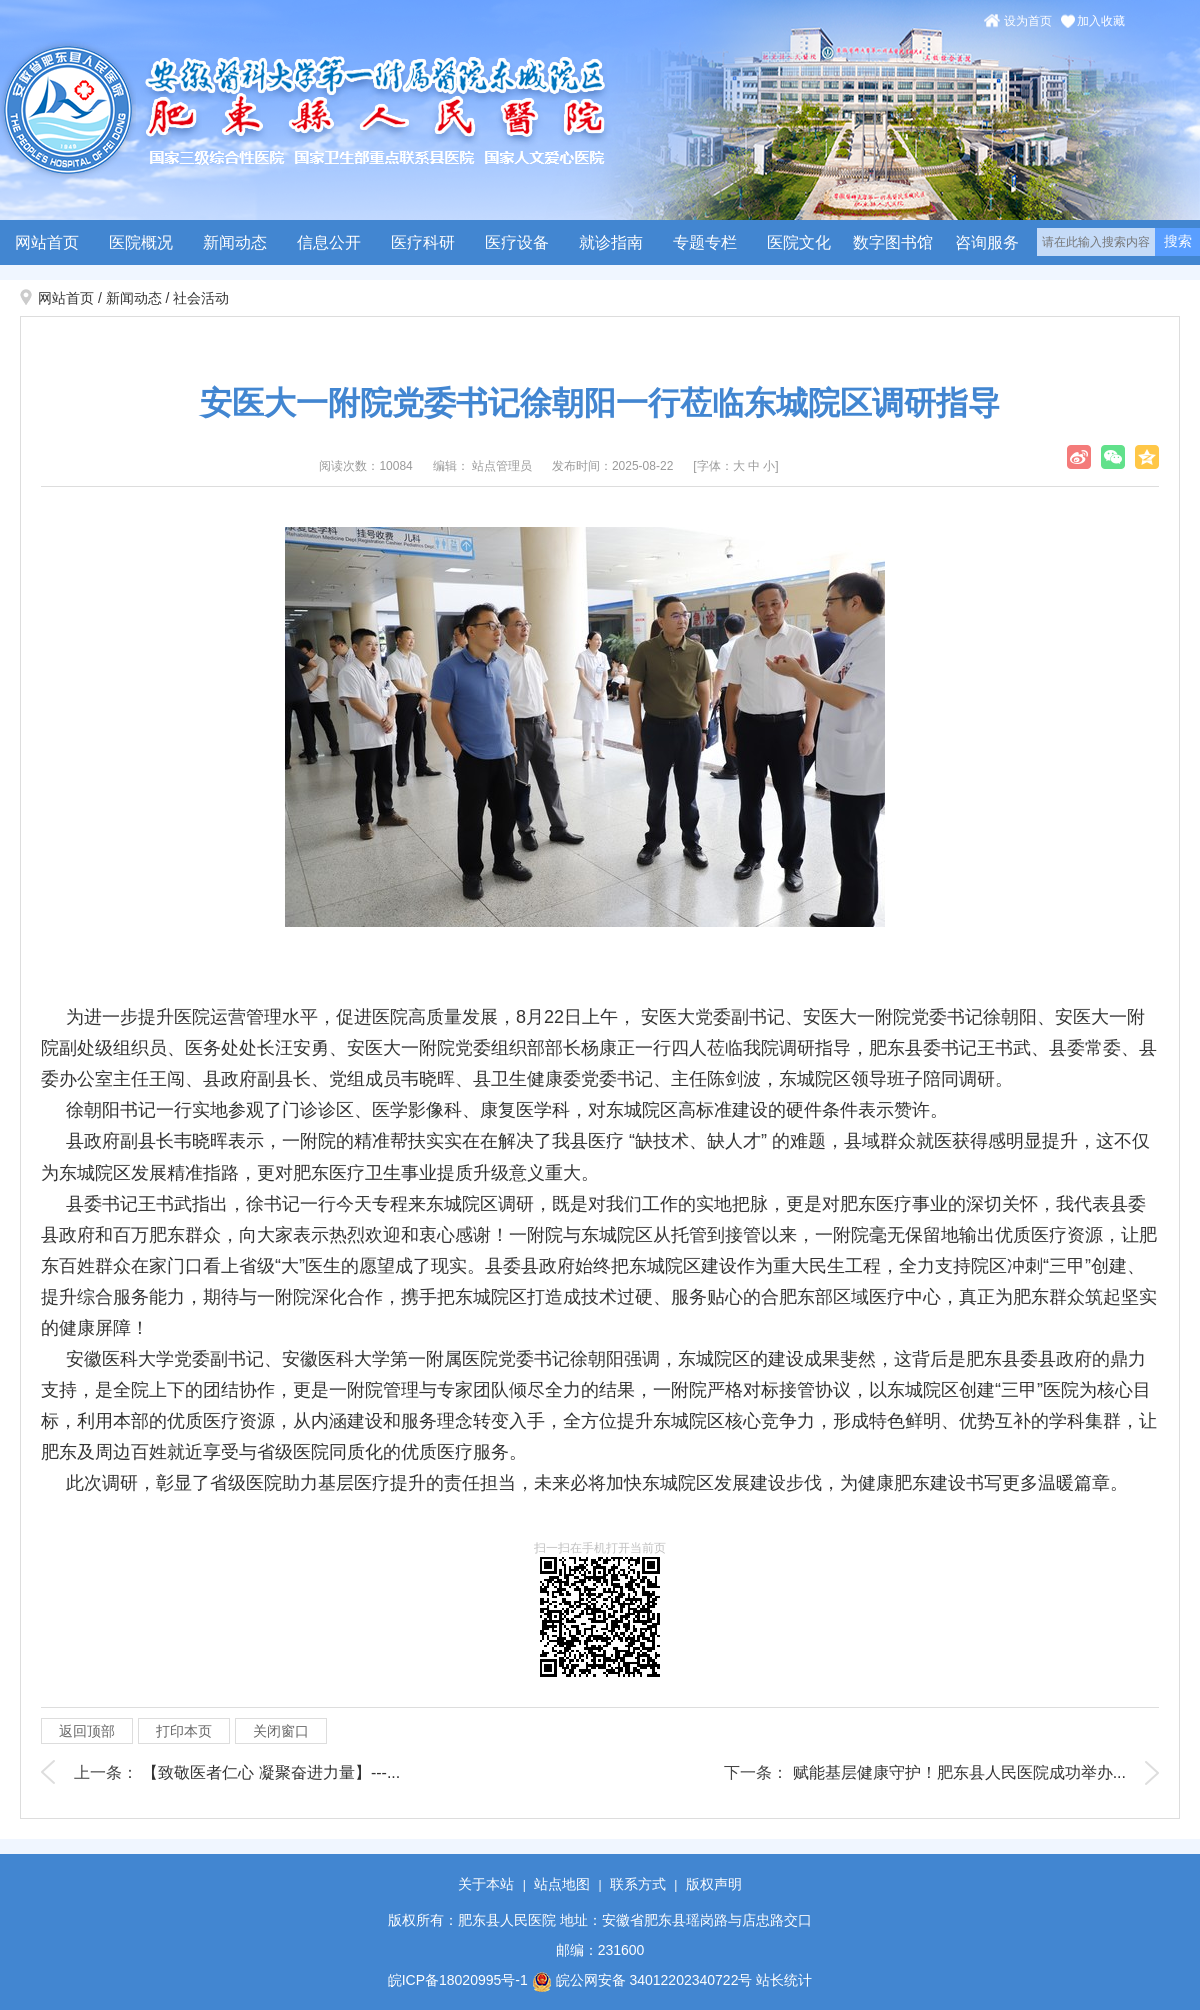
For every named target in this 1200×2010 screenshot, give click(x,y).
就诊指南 (611, 242)
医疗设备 (517, 242)
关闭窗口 (281, 1731)
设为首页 (1028, 21)
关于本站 (486, 1884)
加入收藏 (1101, 21)
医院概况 (141, 242)
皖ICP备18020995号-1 (458, 1980)
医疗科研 (423, 242)
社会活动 (201, 298)
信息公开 (329, 242)
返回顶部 (87, 1731)
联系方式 (638, 1884)
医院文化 (799, 242)
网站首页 (47, 242)
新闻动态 (235, 242)
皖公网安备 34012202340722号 (642, 1980)
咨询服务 (987, 242)
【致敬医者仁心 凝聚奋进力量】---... (271, 1772)
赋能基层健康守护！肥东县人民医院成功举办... (959, 1772)
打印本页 (184, 1731)
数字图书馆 (893, 242)
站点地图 (562, 1884)
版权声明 (714, 1884)
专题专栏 (705, 242)
